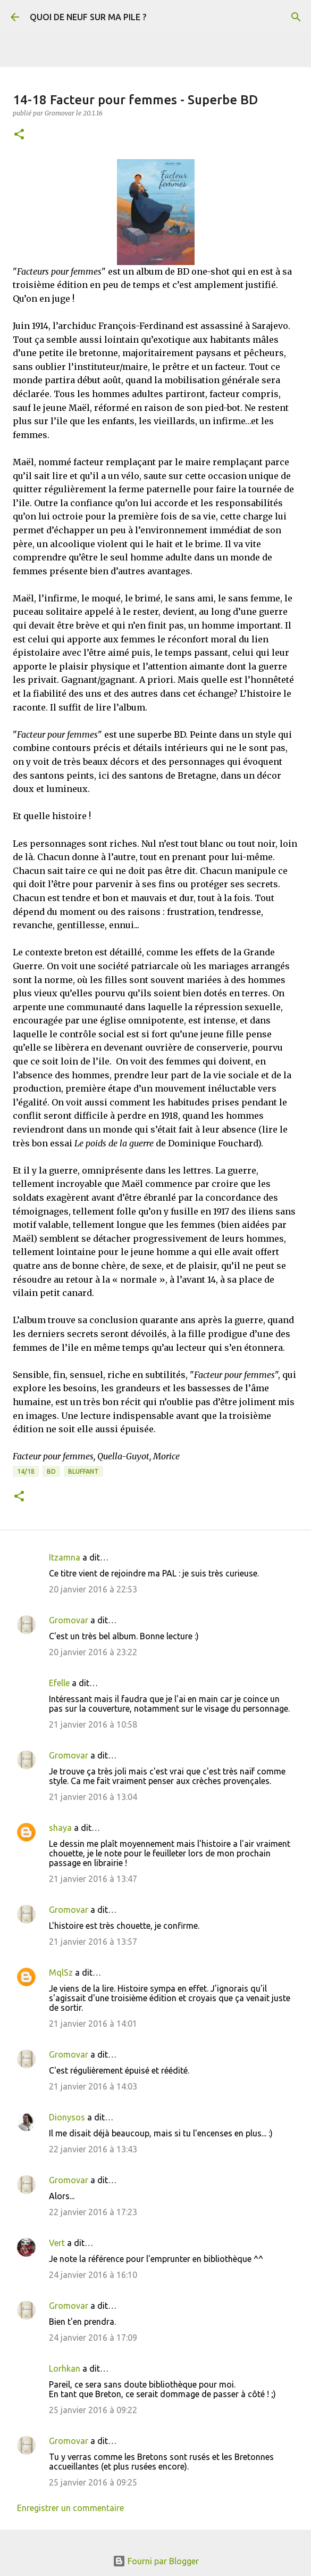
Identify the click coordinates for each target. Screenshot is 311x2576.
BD (51, 1471)
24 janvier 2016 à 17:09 (93, 2337)
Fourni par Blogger (156, 2561)
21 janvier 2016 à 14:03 (93, 2086)
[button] (19, 135)
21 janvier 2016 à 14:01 (93, 2023)
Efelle (59, 1683)
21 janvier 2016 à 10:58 (93, 1724)
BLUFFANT (83, 1471)
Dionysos (67, 2117)
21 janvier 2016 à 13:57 (93, 1941)
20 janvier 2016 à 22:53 (93, 1589)
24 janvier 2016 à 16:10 (93, 2275)
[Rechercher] (296, 17)
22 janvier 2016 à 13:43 (93, 2149)
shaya (60, 1827)
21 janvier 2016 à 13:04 (93, 1797)
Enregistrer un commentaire (70, 2508)
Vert (57, 2243)
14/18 (26, 1471)
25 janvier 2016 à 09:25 (93, 2482)
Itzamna (64, 1557)
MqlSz (61, 1972)
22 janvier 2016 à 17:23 (93, 2212)
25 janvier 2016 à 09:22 (93, 2410)
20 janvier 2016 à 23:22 (93, 1652)
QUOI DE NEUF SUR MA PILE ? (88, 17)
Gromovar (68, 1620)
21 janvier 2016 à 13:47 (93, 1879)
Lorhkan (64, 2368)
